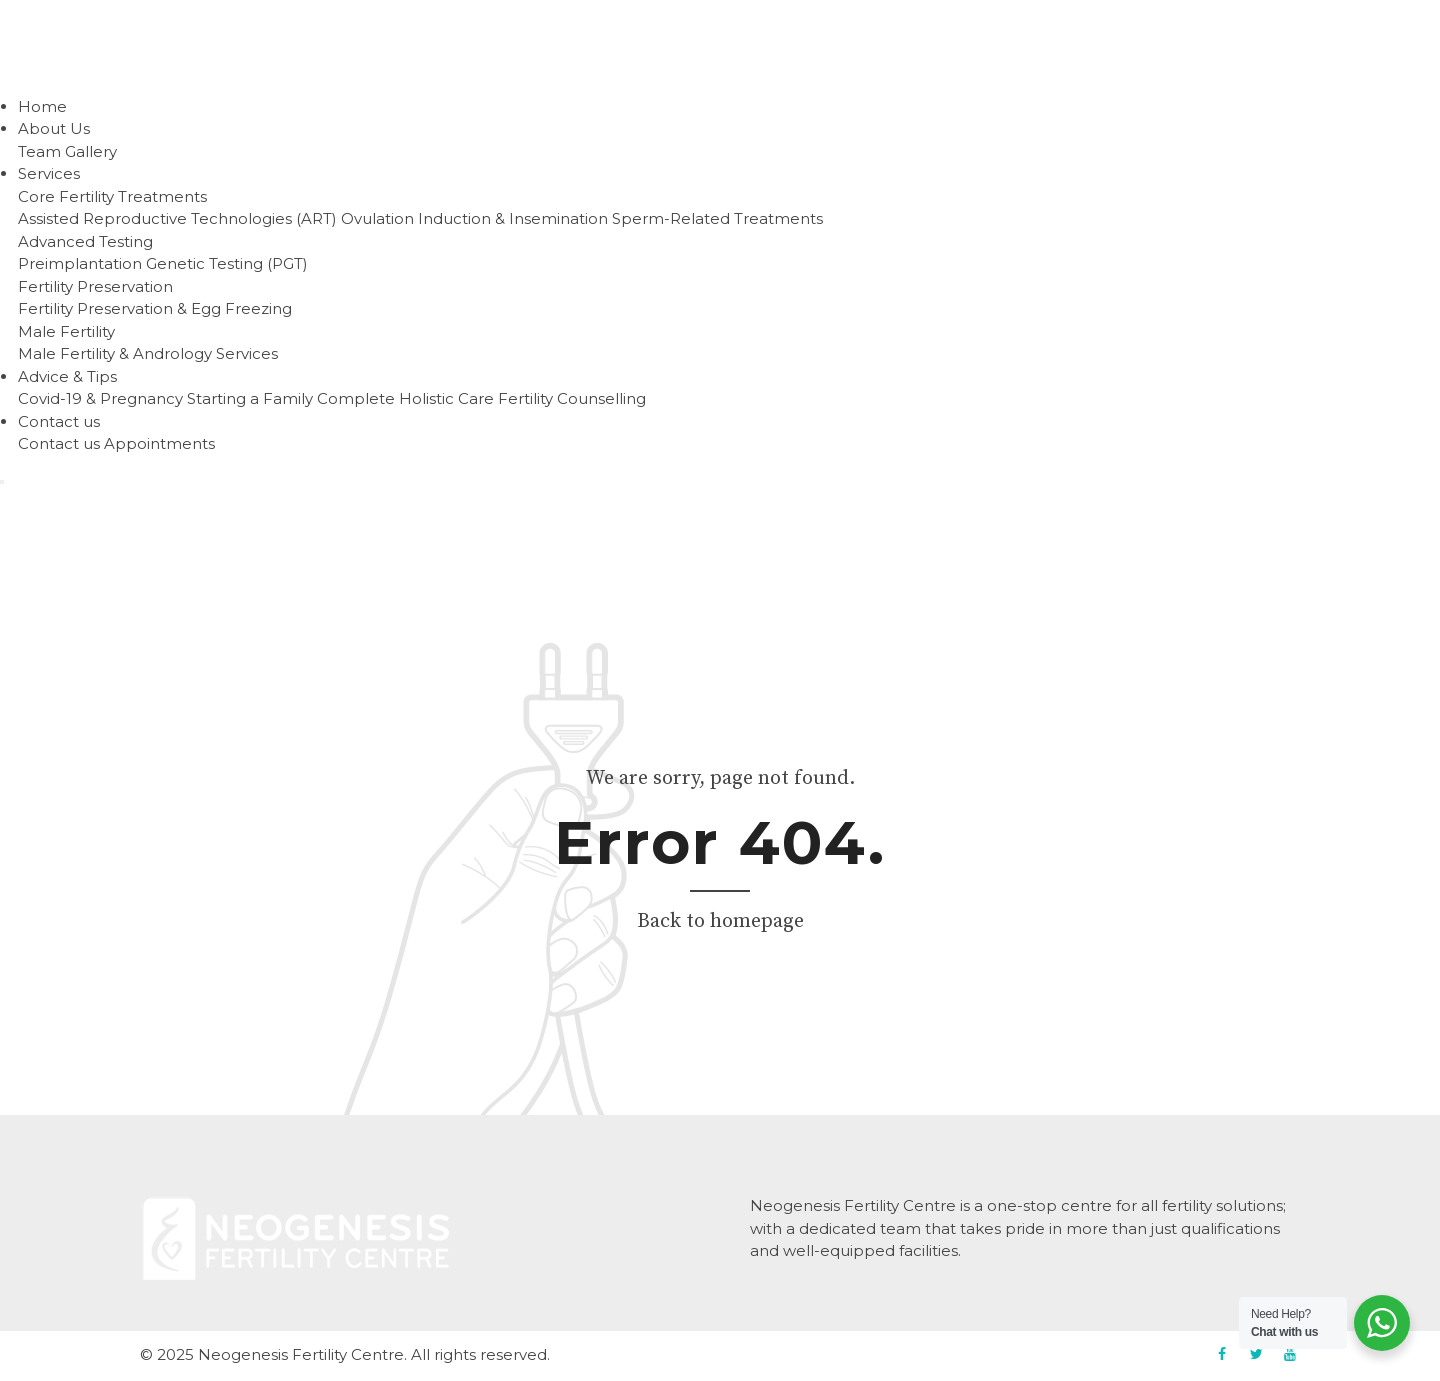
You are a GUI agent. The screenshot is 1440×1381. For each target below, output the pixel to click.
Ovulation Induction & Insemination (474, 218)
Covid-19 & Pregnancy (100, 398)
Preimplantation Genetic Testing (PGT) (163, 263)
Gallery (91, 151)
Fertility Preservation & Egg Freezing (155, 308)
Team (39, 151)
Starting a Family (250, 398)
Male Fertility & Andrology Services (148, 353)
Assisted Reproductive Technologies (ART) (177, 218)
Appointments (159, 443)
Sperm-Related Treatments (717, 218)
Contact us (59, 421)
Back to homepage (720, 921)
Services (49, 173)
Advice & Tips (67, 376)
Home (42, 106)
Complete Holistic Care (405, 398)
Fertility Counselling (572, 398)
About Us (54, 128)
